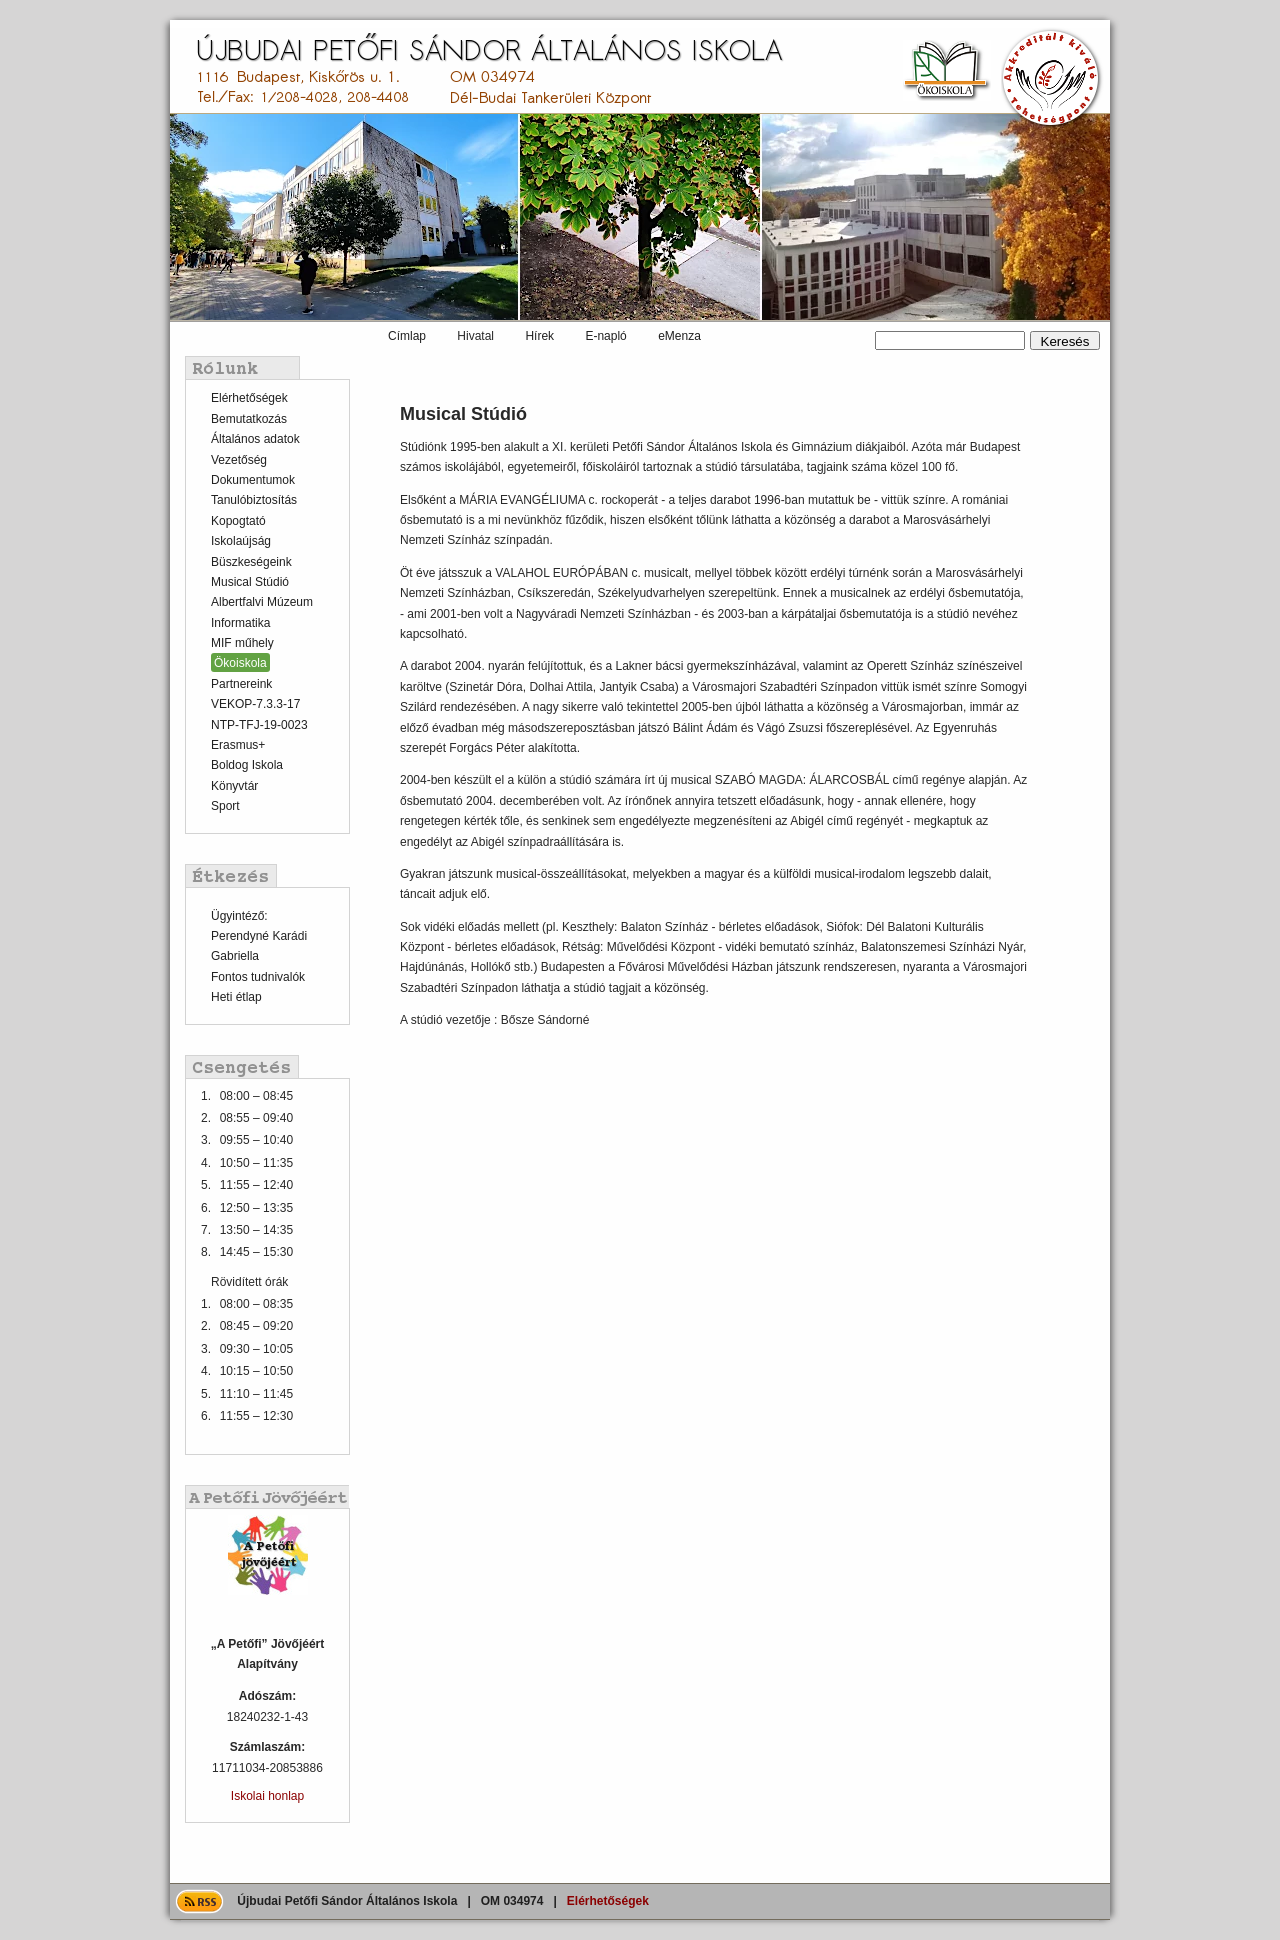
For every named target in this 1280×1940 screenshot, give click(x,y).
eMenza (679, 336)
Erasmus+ (238, 745)
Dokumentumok (253, 480)
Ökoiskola (240, 663)
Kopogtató (238, 521)
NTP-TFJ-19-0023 (259, 725)
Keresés (875, 331)
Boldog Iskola (247, 765)
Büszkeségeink (251, 562)
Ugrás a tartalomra (0, 20)
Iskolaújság (241, 541)
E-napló (605, 336)
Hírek (539, 336)
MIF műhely (242, 643)
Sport (225, 806)
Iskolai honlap (267, 1796)
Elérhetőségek (249, 398)
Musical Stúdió (250, 582)
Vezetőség (239, 460)
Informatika (240, 623)
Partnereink (241, 684)
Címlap (407, 336)
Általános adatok (255, 439)
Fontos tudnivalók (258, 977)
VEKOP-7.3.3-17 (255, 704)
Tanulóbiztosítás (254, 500)
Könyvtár (234, 786)
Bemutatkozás (249, 419)
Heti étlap (236, 997)
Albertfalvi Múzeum (262, 602)
